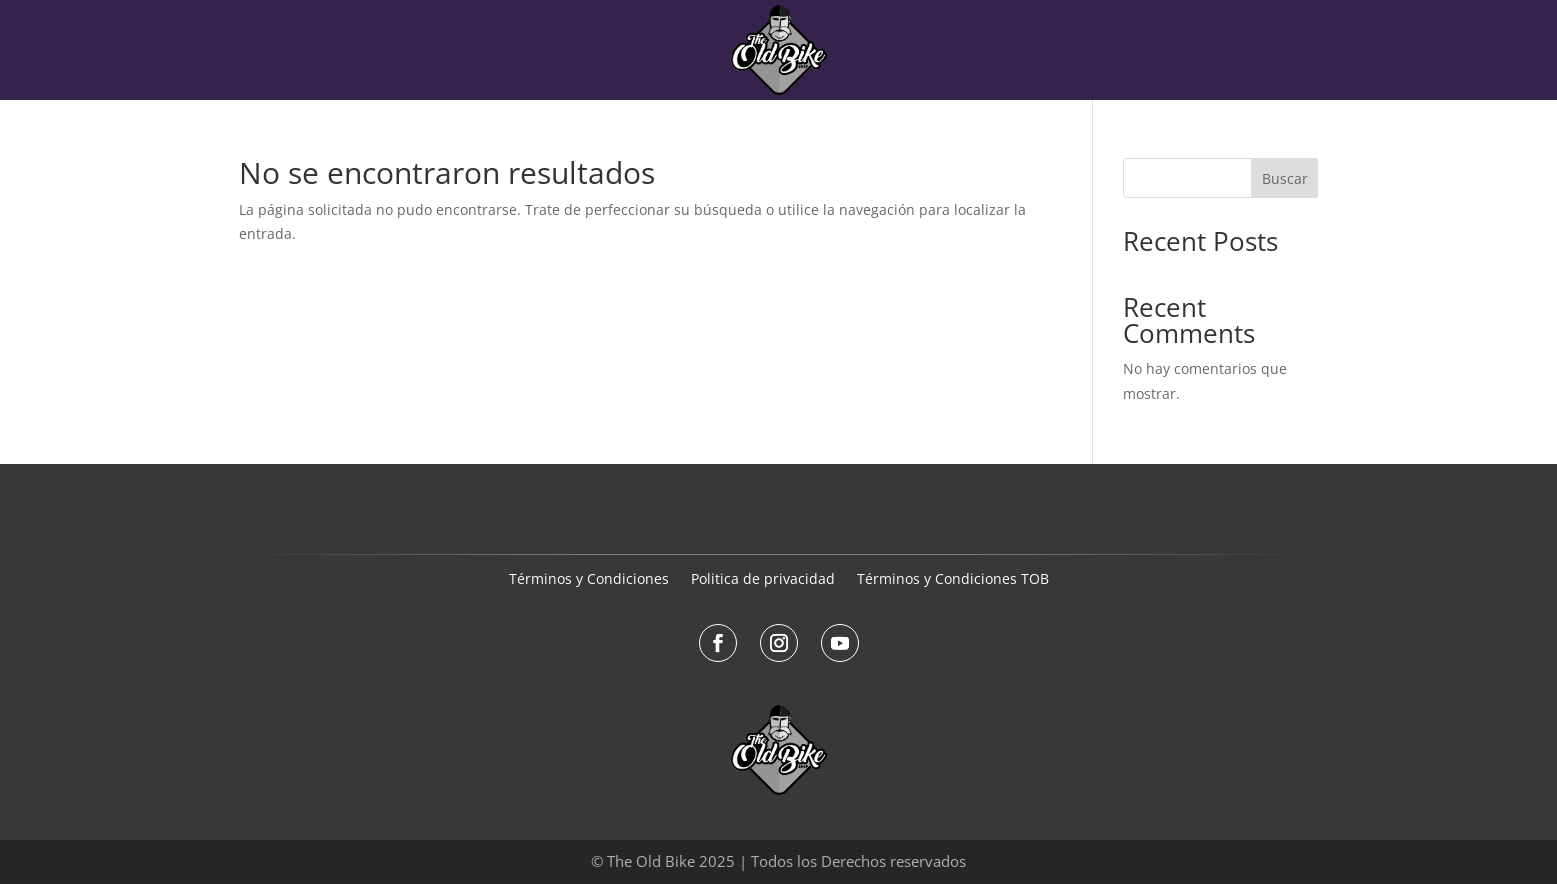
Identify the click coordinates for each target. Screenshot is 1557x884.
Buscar (1285, 178)
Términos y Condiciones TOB (953, 580)
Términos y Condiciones (589, 580)
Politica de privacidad (763, 580)
